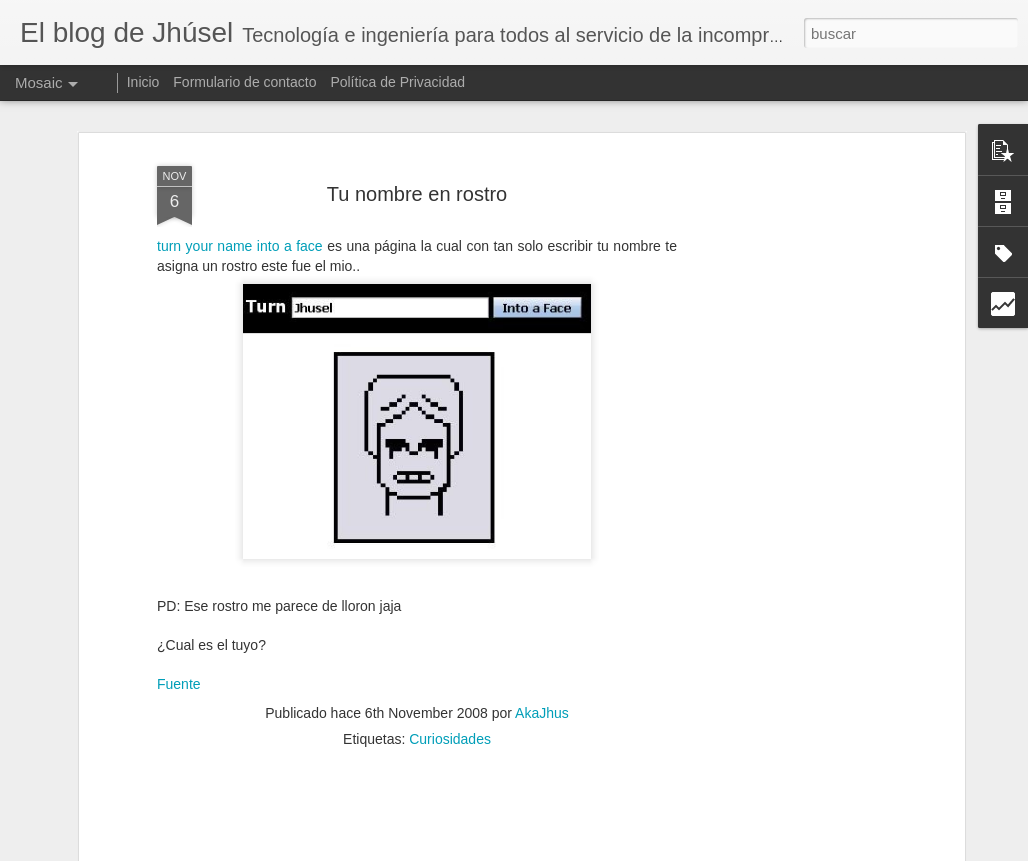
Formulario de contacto (244, 82)
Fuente (179, 664)
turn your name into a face (240, 226)
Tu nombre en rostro (417, 173)
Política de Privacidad (397, 82)
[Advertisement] (787, 451)
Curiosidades (450, 718)
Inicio (143, 82)
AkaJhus (542, 692)
